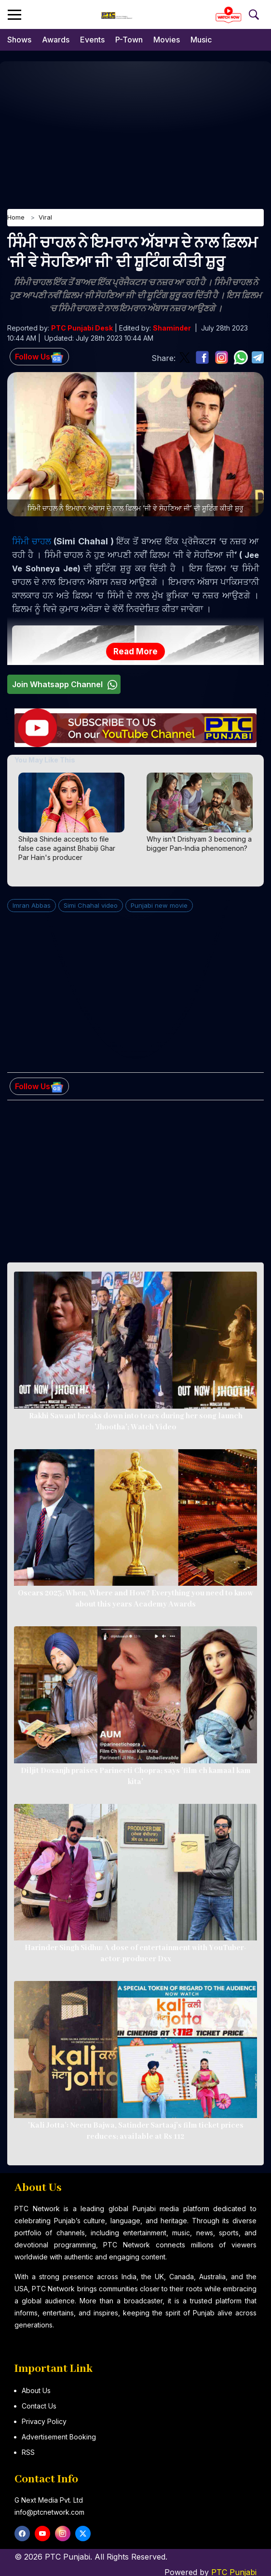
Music (201, 39)
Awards (55, 39)
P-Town (129, 39)
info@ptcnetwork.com (49, 2512)
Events (92, 39)
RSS (28, 2452)
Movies (166, 39)
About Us (36, 2390)
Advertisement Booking (59, 2437)
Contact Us (39, 2406)
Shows (19, 39)
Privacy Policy (44, 2421)
